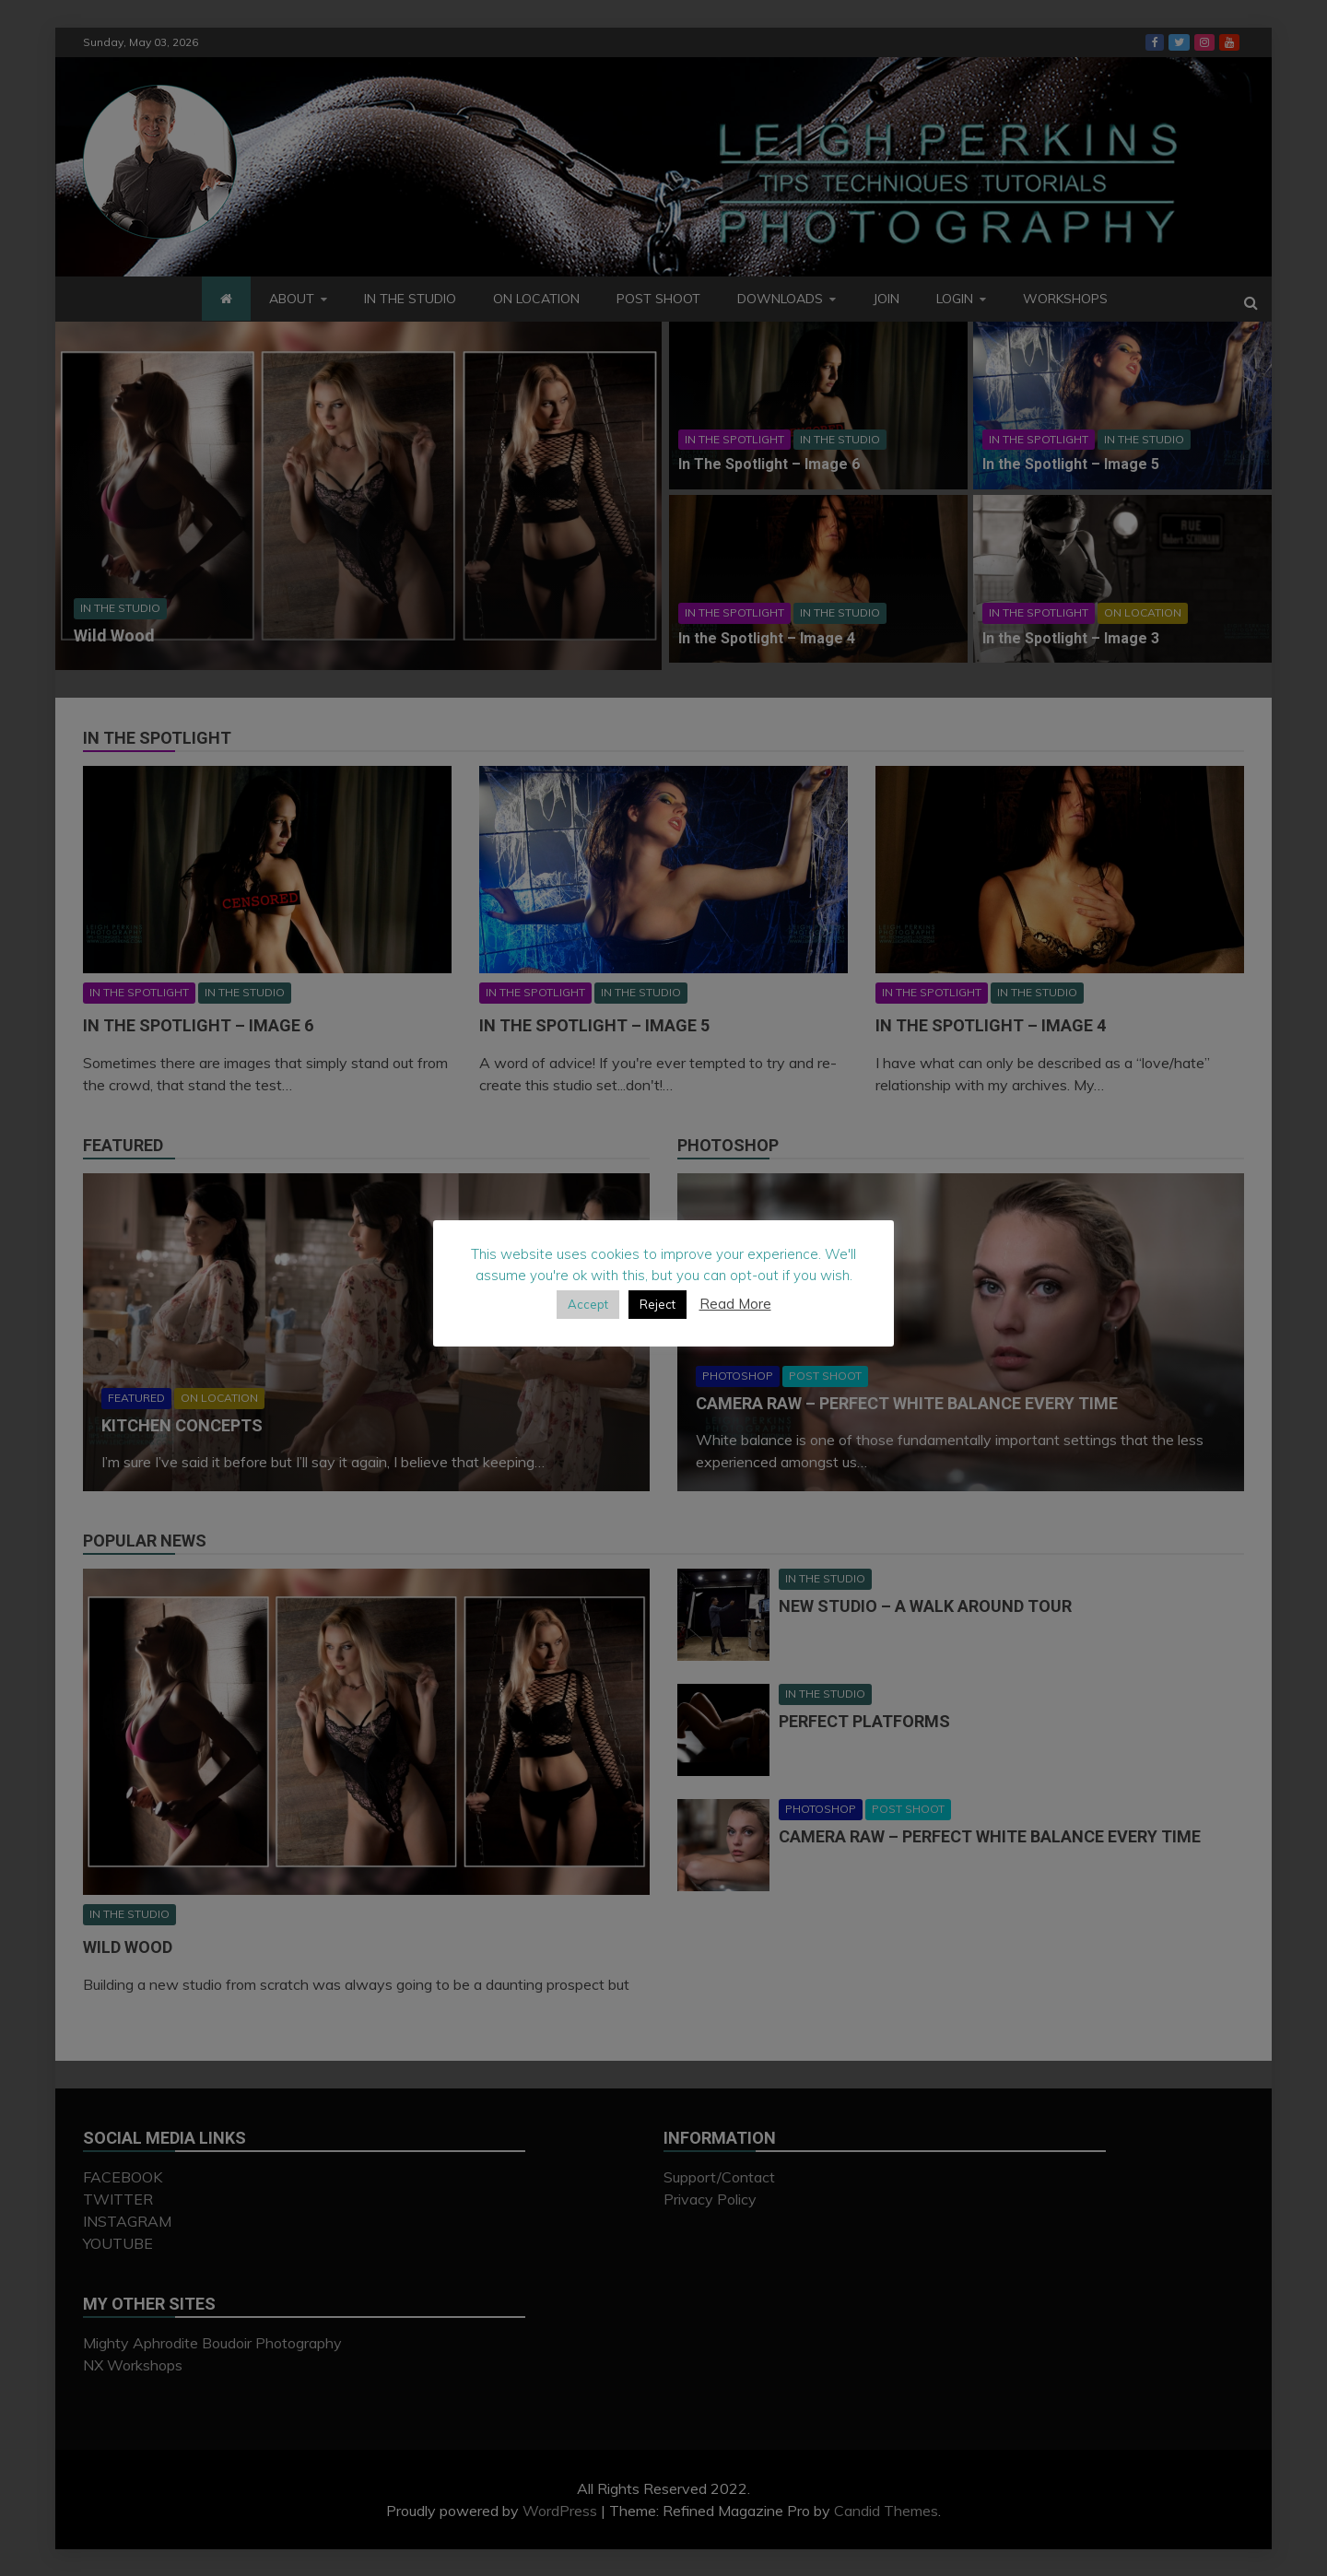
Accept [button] (588, 1304)
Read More (735, 1303)
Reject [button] (657, 1304)
